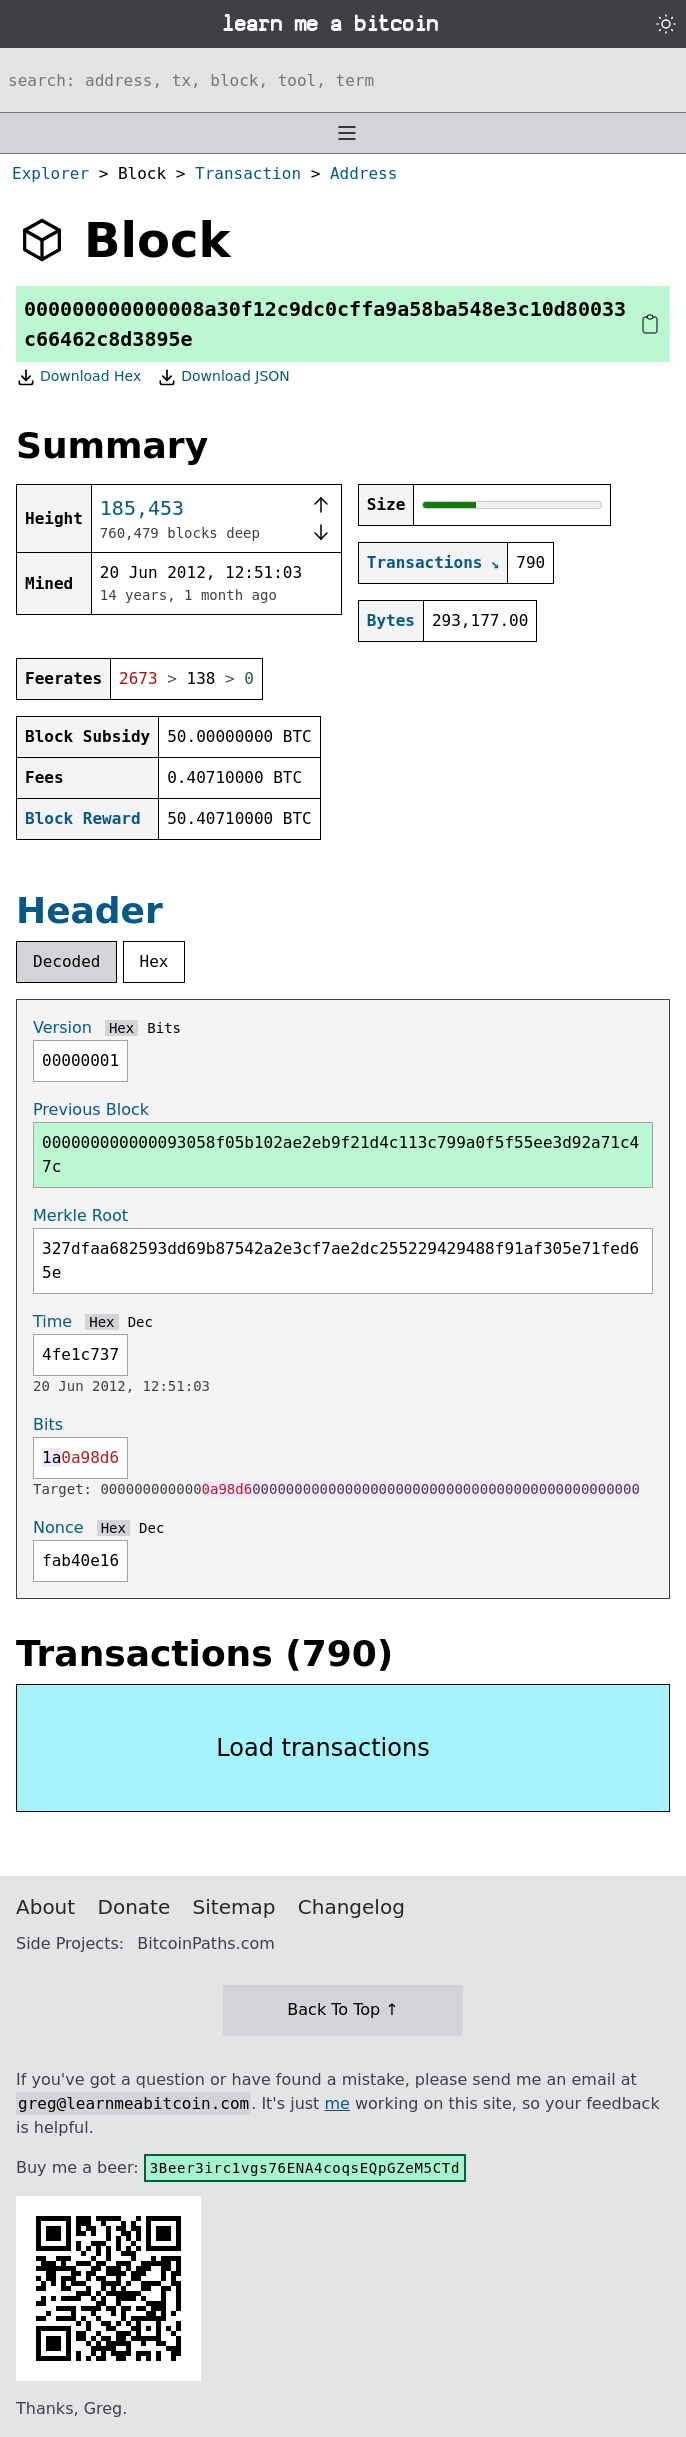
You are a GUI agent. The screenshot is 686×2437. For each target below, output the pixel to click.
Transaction (248, 173)
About (45, 1907)
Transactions (425, 562)
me (336, 2103)
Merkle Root (80, 1215)
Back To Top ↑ (342, 2009)
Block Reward (83, 818)
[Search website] (343, 80)
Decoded (66, 961)
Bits (164, 1028)
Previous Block (91, 1109)
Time (52, 1321)
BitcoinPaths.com (206, 1943)
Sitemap (234, 1907)
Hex (154, 961)
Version (62, 1027)
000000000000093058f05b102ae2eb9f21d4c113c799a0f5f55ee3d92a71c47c (340, 1154)
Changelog (351, 1907)
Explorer (50, 173)
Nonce (58, 1527)
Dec (140, 1322)
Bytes (391, 620)
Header (89, 910)
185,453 (142, 508)
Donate (134, 1907)
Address (363, 173)
